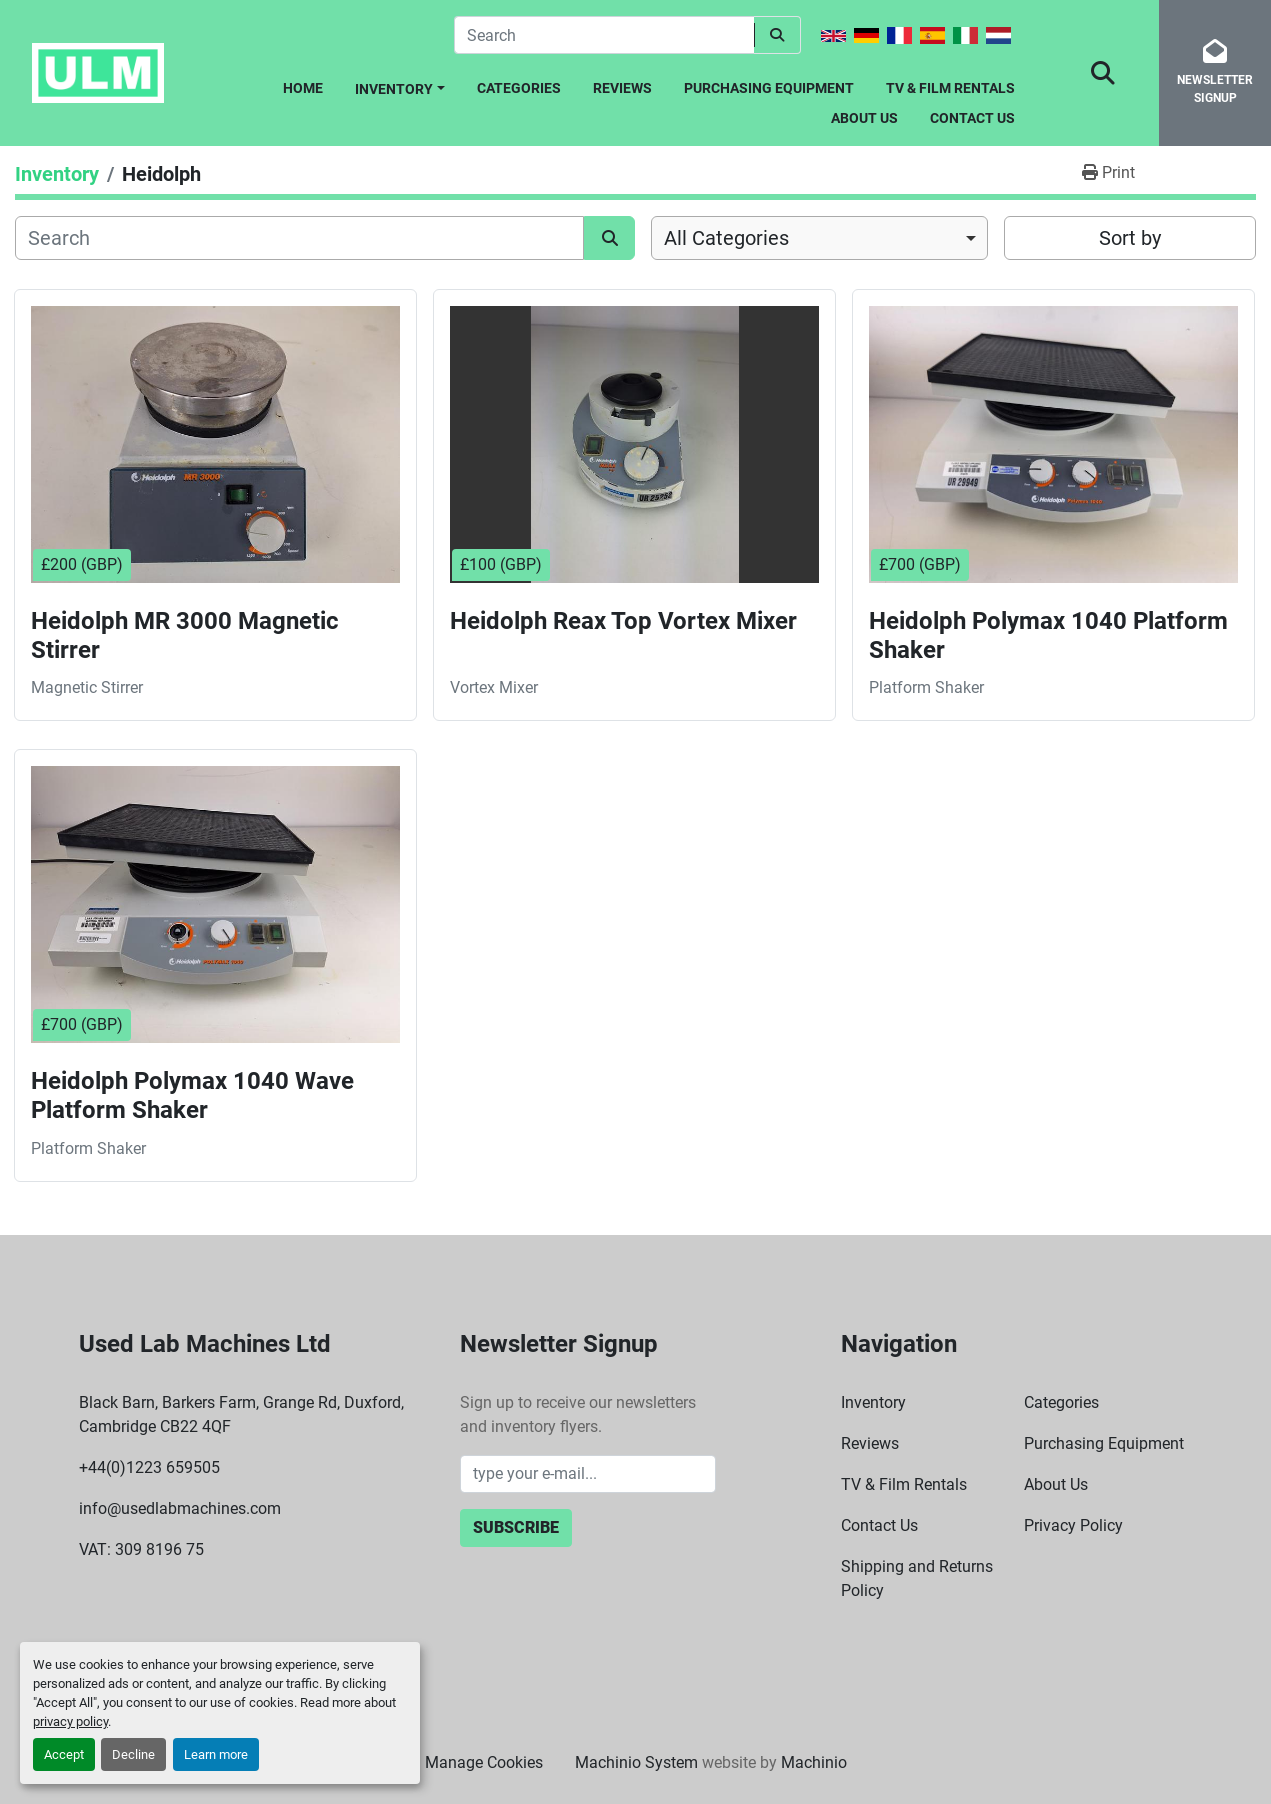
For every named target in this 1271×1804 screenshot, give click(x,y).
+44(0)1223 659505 (149, 1467)
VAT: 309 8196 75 (141, 1549)
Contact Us (972, 118)
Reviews (622, 88)
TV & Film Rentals (950, 88)
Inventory (394, 89)
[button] (400, 85)
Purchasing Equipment (769, 88)
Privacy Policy (1073, 1525)
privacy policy (70, 1721)
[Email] (588, 1474)
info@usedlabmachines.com (180, 1508)
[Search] (604, 35)
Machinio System (636, 1762)
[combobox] (819, 238)
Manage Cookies (484, 1762)
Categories (519, 88)
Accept (64, 1754)
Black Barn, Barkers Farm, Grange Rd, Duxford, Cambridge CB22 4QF (241, 1414)
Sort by (1130, 238)
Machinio (814, 1762)
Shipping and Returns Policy (917, 1578)
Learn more (216, 1754)
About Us (864, 118)
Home (303, 88)
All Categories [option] (726, 238)
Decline (133, 1754)
